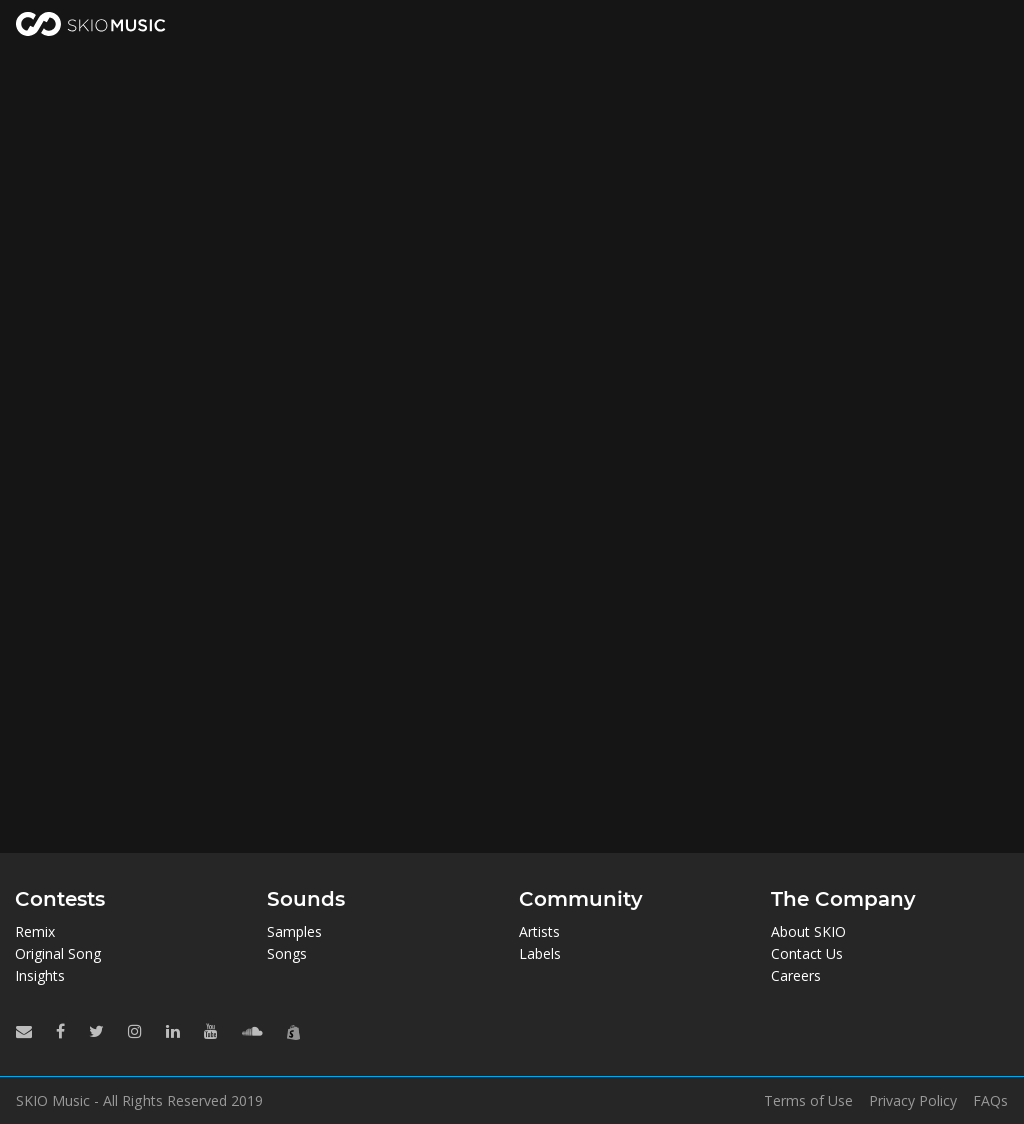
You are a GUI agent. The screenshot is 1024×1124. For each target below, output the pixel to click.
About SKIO (808, 931)
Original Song (58, 953)
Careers (796, 975)
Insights (40, 975)
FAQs (990, 1101)
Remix (35, 931)
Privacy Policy (913, 1101)
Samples (294, 931)
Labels (540, 953)
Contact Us (807, 953)
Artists (539, 931)
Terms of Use (808, 1101)
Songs (287, 953)
